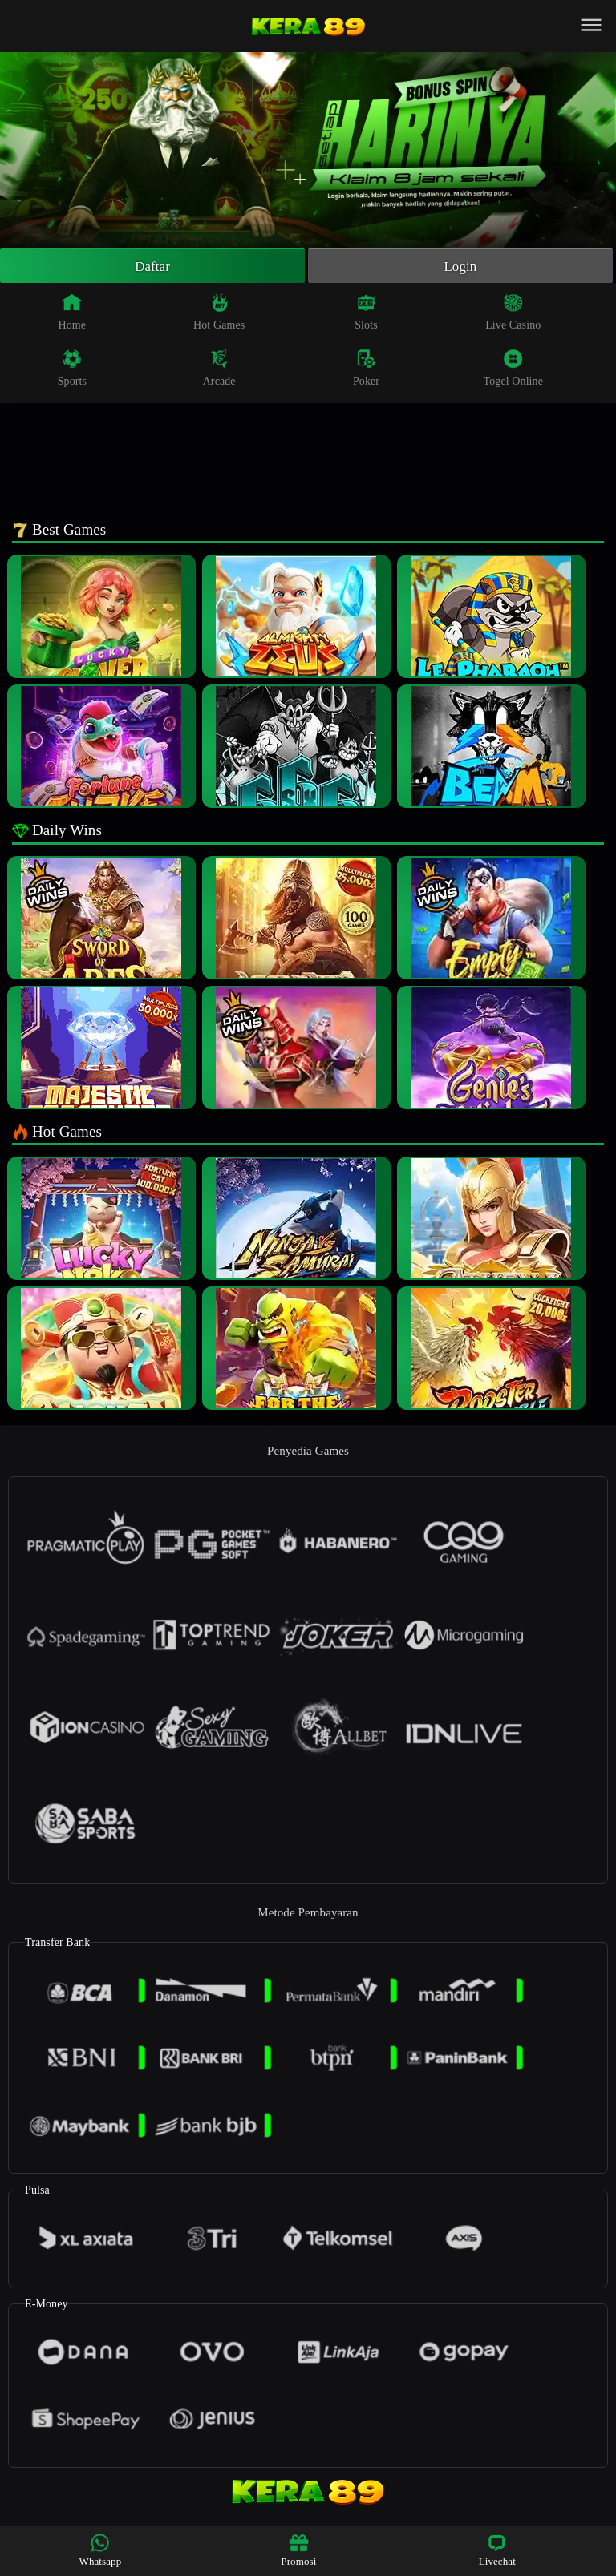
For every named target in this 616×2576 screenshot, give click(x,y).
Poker (366, 370)
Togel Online (513, 370)
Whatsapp (100, 2550)
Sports (72, 370)
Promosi (298, 2550)
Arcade (219, 370)
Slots (366, 314)
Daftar (153, 267)
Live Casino (513, 314)
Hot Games (219, 314)
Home (73, 314)
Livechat (497, 2550)
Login (460, 267)
